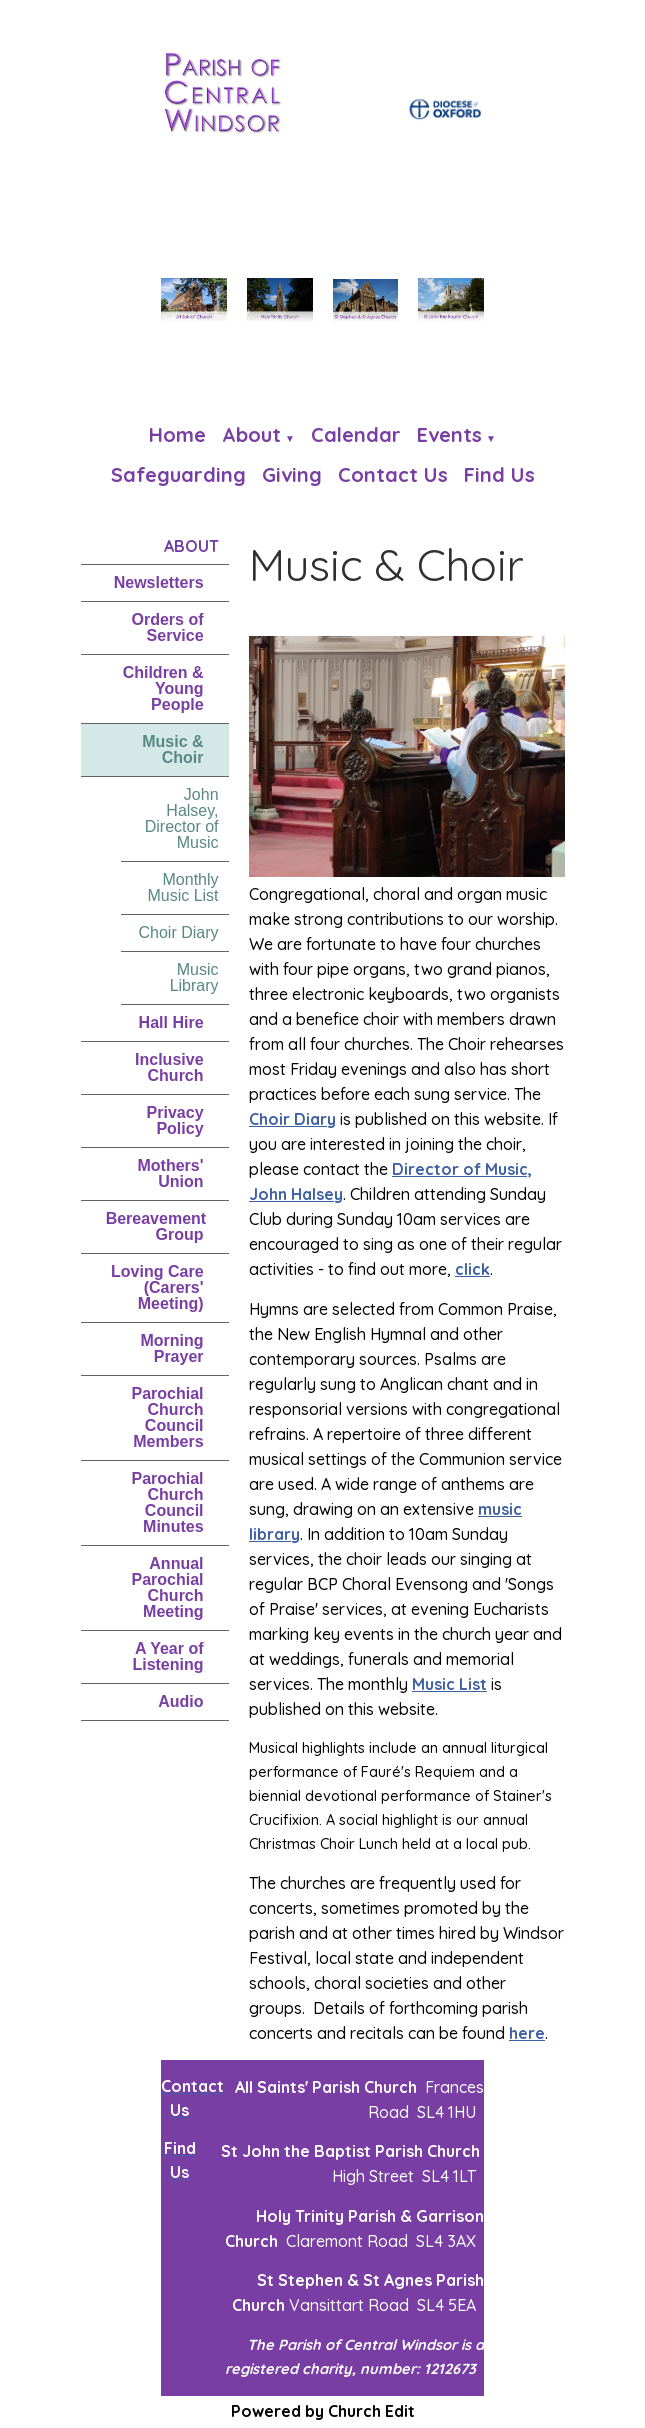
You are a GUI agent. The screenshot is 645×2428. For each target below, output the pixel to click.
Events (449, 434)
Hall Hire (171, 1022)
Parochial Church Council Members (168, 1417)
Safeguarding (178, 474)
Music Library (194, 977)
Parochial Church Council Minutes (168, 1502)
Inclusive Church (169, 1067)
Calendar (356, 434)
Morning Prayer (171, 1348)
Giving (292, 474)
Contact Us (393, 474)
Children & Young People (163, 688)
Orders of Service (168, 627)
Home (177, 434)
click (472, 1270)
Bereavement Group (156, 1226)
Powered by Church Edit (323, 2411)
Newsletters (159, 582)
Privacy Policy (175, 1120)
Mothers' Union (171, 1173)
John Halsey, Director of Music (182, 818)
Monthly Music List (182, 887)
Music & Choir (172, 749)
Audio (180, 1701)
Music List (449, 1684)
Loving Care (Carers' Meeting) (157, 1287)
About (251, 434)
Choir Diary (179, 932)
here (527, 2033)
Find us (499, 474)
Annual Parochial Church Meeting (168, 1587)
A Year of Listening (167, 1656)
